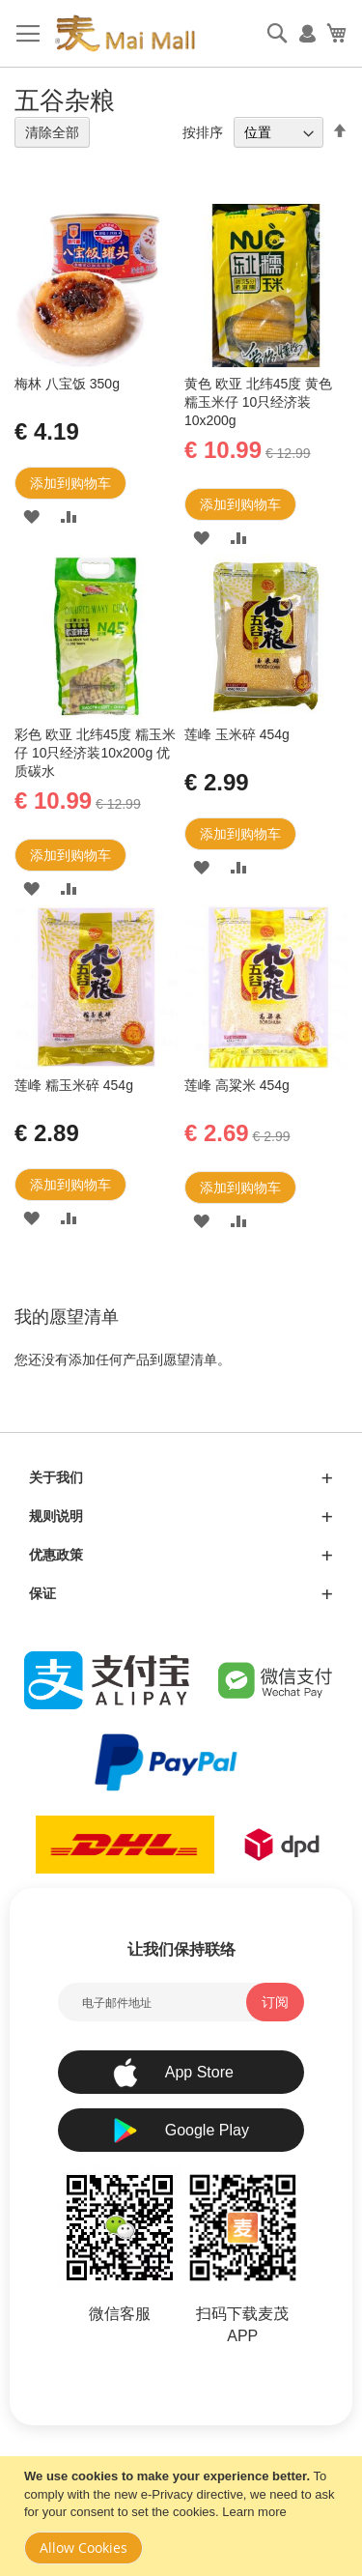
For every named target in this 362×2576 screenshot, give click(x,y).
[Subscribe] (275, 2002)
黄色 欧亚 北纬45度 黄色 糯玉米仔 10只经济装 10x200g (258, 402)
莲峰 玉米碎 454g (237, 734)
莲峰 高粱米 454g (237, 1085)
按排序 (202, 132)
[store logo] (124, 34)
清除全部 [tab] (52, 132)
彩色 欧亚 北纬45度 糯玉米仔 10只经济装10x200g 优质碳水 (95, 753)
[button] (31, 516)
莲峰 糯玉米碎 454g (73, 1085)
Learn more (254, 2511)
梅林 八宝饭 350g (67, 383)
